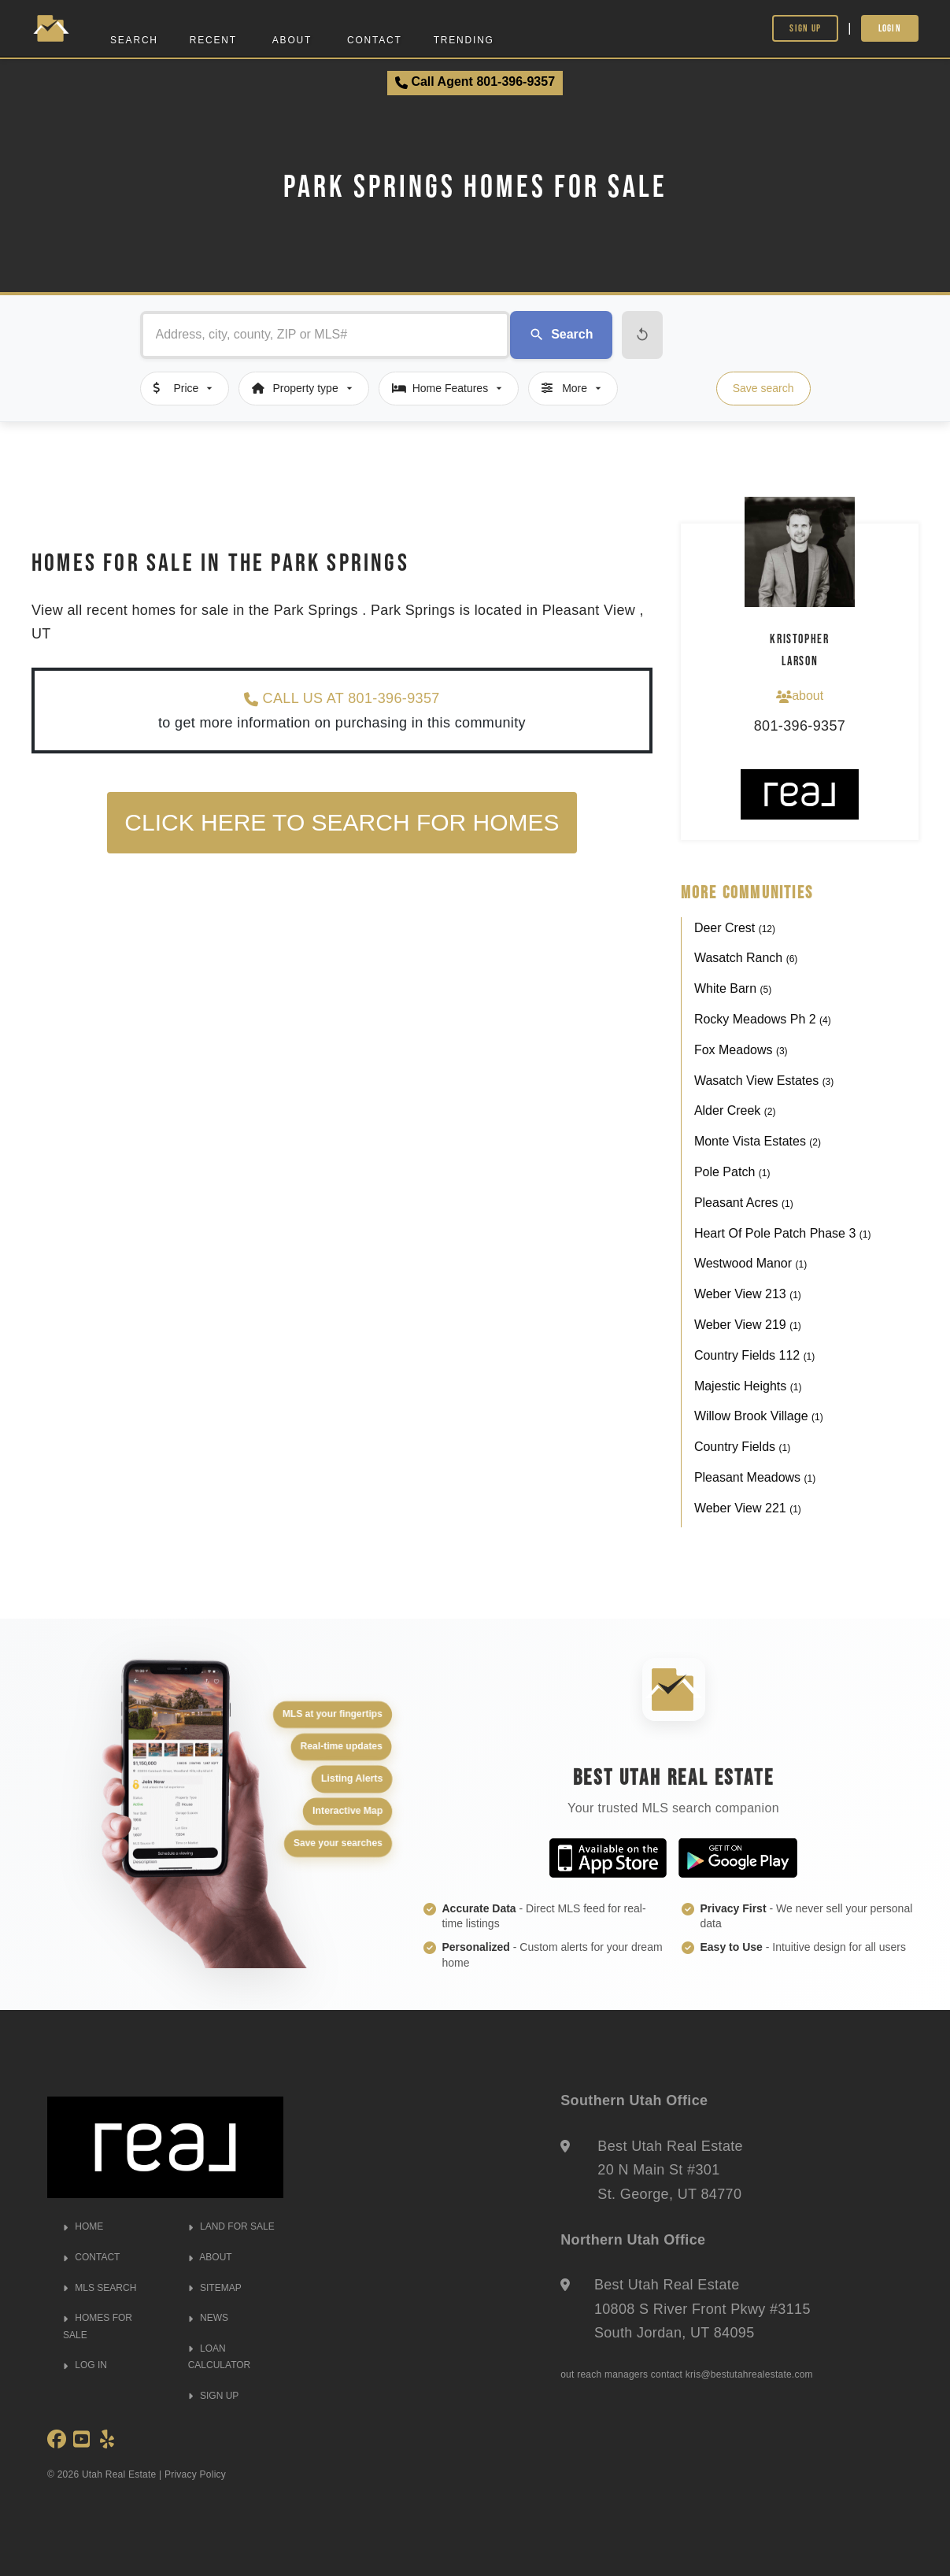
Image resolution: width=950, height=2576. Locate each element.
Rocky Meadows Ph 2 (762, 1019)
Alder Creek (735, 1110)
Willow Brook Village (758, 1416)
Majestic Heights (748, 1386)
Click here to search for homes (341, 822)
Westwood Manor (750, 1263)
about (799, 696)
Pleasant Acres (743, 1202)
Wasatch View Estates (764, 1080)
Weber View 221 (747, 1508)
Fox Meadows (741, 1050)
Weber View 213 (747, 1294)
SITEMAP (215, 2287)
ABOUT (210, 2257)
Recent (213, 40)
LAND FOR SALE (231, 2226)
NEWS (208, 2317)
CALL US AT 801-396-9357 (341, 698)
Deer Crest (734, 928)
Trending (464, 40)
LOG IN (85, 2365)
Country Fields (742, 1446)
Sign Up (805, 28)
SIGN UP (213, 2395)
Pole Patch (732, 1172)
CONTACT (91, 2257)
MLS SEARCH (99, 2287)
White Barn (732, 988)
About (292, 40)
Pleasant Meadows (754, 1477)
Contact (374, 40)
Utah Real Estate (119, 2474)
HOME (83, 2226)
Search (134, 40)
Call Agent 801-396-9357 (475, 82)
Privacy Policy (195, 2474)
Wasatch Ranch (745, 957)
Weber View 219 (747, 1324)
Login (890, 28)
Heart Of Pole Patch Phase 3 (782, 1233)
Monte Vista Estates (757, 1141)
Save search (763, 388)
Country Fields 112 (754, 1355)
